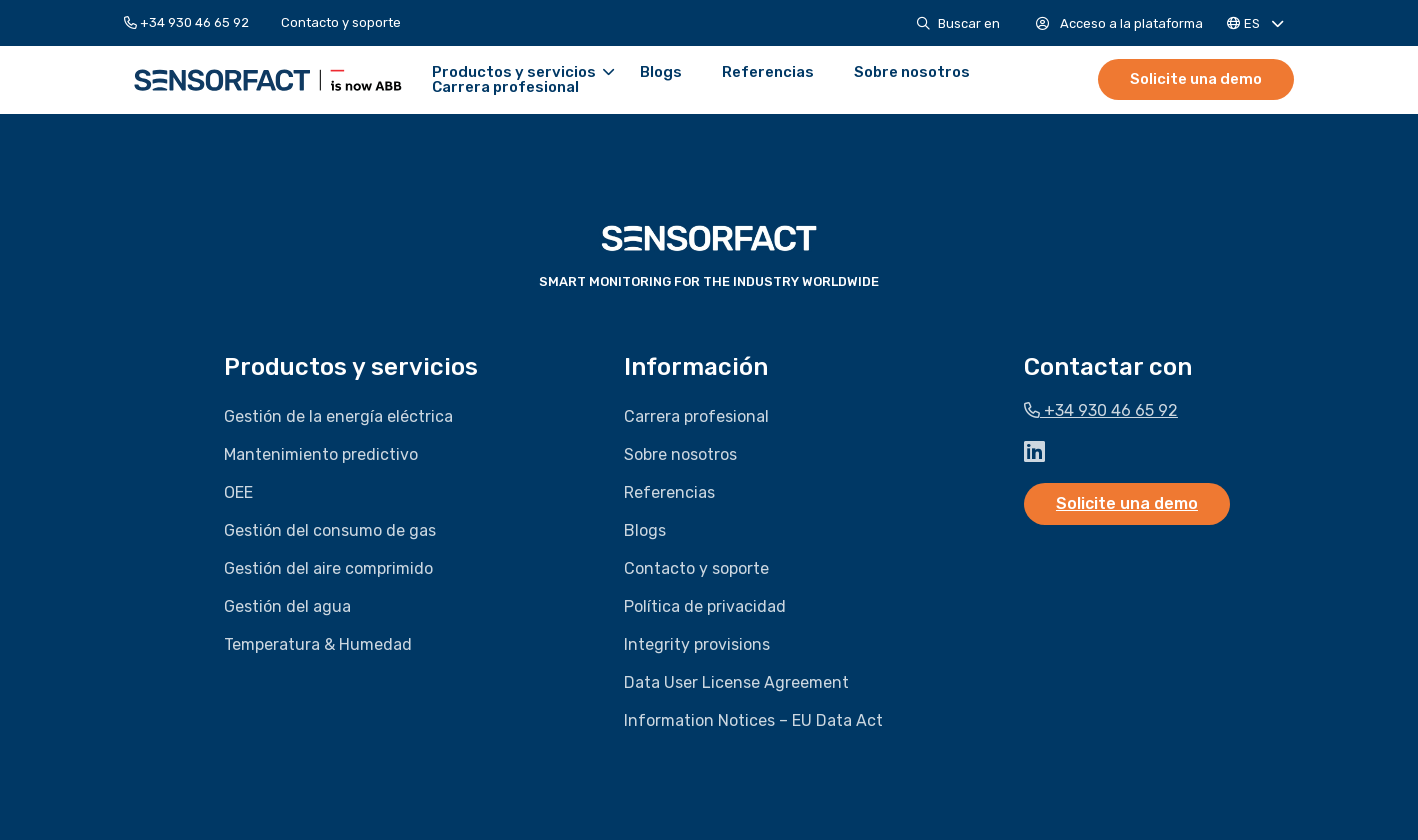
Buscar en (958, 23)
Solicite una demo (1196, 79)
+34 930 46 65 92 (186, 22)
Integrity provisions (697, 644)
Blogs (658, 72)
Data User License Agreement (736, 682)
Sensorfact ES (266, 80)
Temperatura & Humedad (318, 644)
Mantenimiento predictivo (321, 454)
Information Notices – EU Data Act (753, 720)
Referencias (765, 72)
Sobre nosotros (909, 72)
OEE (238, 492)
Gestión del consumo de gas (330, 530)
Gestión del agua (287, 606)
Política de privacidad (705, 606)
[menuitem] (194, 22)
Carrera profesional (502, 87)
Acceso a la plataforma (1119, 23)
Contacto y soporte (341, 22)
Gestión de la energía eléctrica (338, 416)
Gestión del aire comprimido (328, 568)
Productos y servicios (520, 72)
